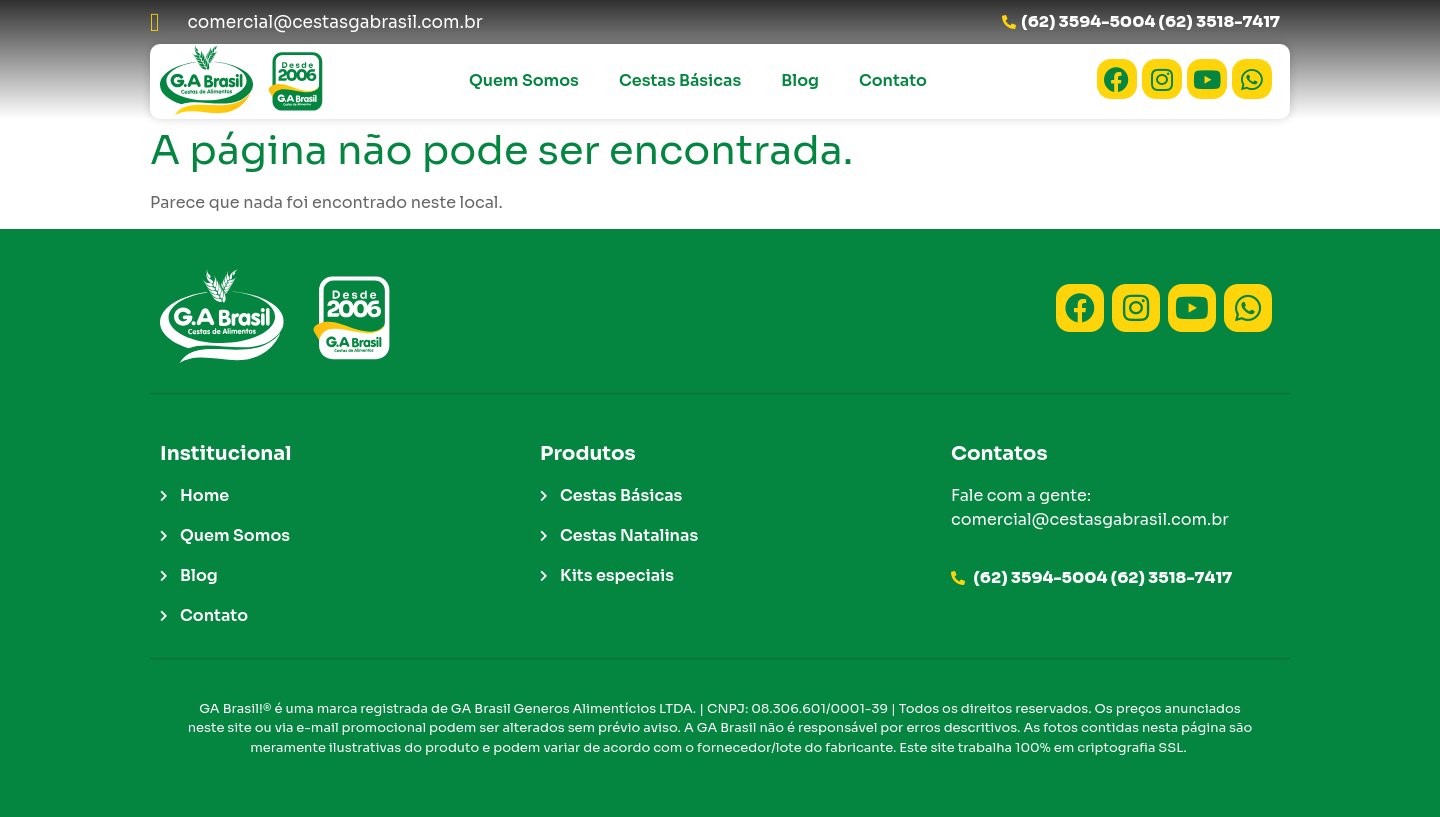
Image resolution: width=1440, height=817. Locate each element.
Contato (893, 80)
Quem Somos (524, 80)
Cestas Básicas (680, 80)
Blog (800, 80)
